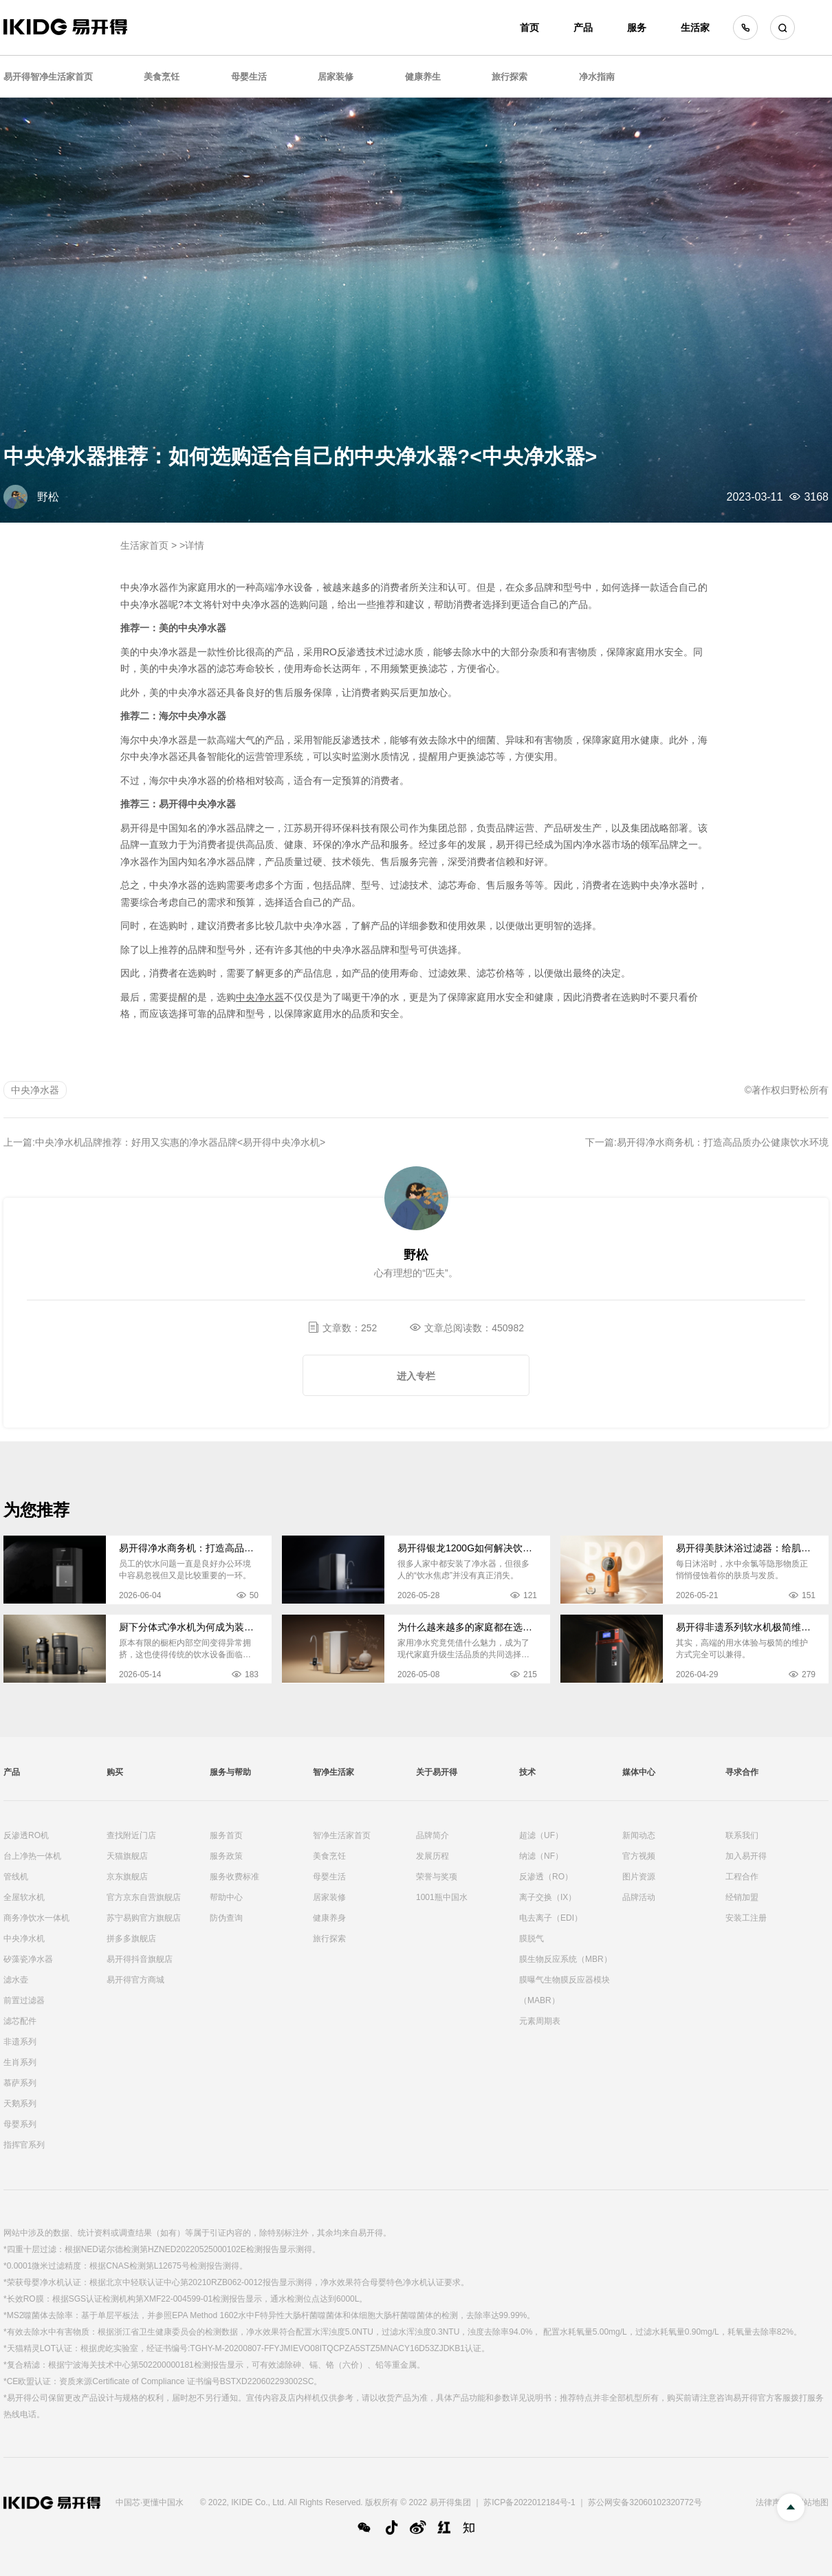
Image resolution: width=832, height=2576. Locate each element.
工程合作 (741, 1876)
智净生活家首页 (342, 1835)
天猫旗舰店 (127, 1856)
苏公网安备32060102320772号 (644, 2502)
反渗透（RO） (546, 1876)
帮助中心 (226, 1897)
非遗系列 (19, 2041)
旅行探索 (509, 77)
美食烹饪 (161, 77)
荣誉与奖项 (436, 1876)
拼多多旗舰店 (131, 1938)
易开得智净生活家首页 (48, 77)
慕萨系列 (19, 2083)
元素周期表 (539, 2021)
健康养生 (423, 77)
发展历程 (432, 1856)
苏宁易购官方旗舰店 (144, 1918)
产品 (583, 27)
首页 (529, 27)
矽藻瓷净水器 (28, 1959)
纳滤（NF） (541, 1856)
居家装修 (335, 77)
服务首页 (226, 1835)
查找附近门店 (131, 1835)
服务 (636, 27)
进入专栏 (416, 1376)
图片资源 (638, 1876)
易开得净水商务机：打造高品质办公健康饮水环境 (723, 1142)
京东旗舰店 (127, 1876)
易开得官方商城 (135, 1980)
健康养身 (329, 1918)
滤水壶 (15, 1980)
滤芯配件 (19, 2021)
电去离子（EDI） (550, 1918)
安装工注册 (746, 1918)
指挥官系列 (24, 2145)
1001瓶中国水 (442, 1897)
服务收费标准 (234, 1876)
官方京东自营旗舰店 (144, 1897)
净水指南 (597, 77)
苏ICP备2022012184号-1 (529, 2502)
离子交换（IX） (547, 1897)
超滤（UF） (541, 1835)
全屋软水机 (24, 1897)
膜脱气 (531, 1938)
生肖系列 (19, 2062)
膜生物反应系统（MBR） (565, 1959)
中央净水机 (24, 1938)
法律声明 (772, 2502)
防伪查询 (226, 1918)
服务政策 (226, 1856)
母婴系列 (19, 2124)
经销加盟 (741, 1897)
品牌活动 (638, 1897)
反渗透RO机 (26, 1835)
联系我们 (741, 1835)
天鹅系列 (19, 2103)
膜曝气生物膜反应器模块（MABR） (564, 1990)
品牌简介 (432, 1835)
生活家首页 (144, 545)
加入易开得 (746, 1856)
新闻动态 (638, 1835)
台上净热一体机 (32, 1856)
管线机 (15, 1876)
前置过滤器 (24, 2000)
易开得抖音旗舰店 (140, 1959)
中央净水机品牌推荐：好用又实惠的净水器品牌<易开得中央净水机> (180, 1142)
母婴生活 (249, 77)
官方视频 (638, 1856)
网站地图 (812, 2502)
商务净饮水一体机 (36, 1918)
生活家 (695, 27)
